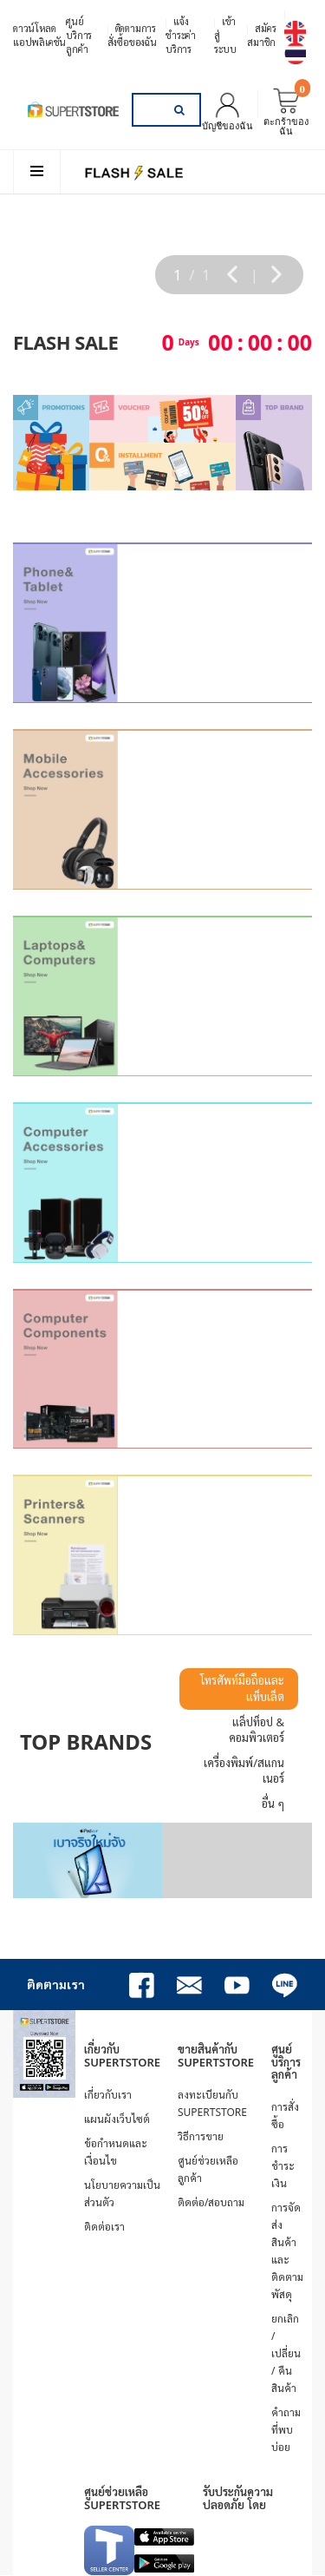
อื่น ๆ (273, 1803)
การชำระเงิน (283, 2166)
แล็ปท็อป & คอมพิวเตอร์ (256, 1730)
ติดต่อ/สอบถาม (211, 2202)
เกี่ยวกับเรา (108, 2094)
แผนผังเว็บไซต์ (117, 2119)
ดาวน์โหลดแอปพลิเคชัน (39, 35)
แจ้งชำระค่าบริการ (181, 35)
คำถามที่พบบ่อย (286, 2429)
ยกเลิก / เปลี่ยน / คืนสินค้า (286, 2353)
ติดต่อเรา (104, 2226)
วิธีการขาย (201, 2136)
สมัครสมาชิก (261, 35)
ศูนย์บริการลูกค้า (79, 35)
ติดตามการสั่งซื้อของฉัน (132, 35)
